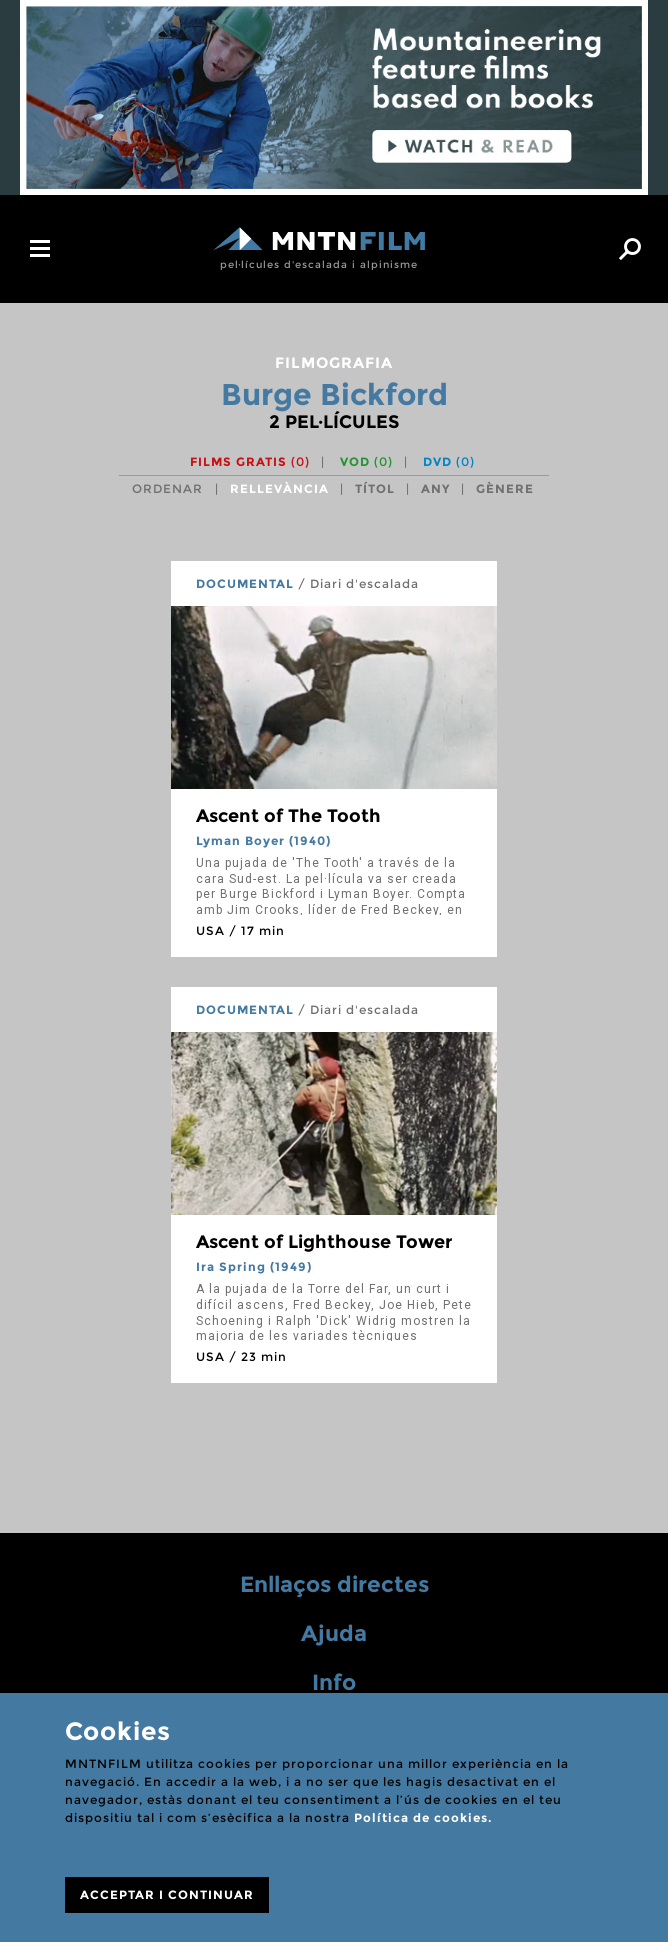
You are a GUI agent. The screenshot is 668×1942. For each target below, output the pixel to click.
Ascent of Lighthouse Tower (324, 1242)
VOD (366, 461)
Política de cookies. (423, 1817)
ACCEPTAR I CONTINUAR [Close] (167, 1894)
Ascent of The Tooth (288, 816)
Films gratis (250, 461)
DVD (449, 461)
